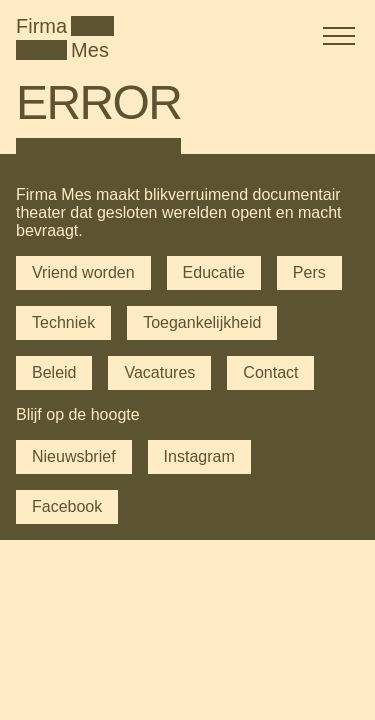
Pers (309, 272)
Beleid (54, 372)
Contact (270, 372)
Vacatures (159, 372)
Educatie (214, 272)
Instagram (199, 456)
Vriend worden (83, 272)
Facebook (67, 506)
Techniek (63, 322)
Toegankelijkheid (202, 322)
